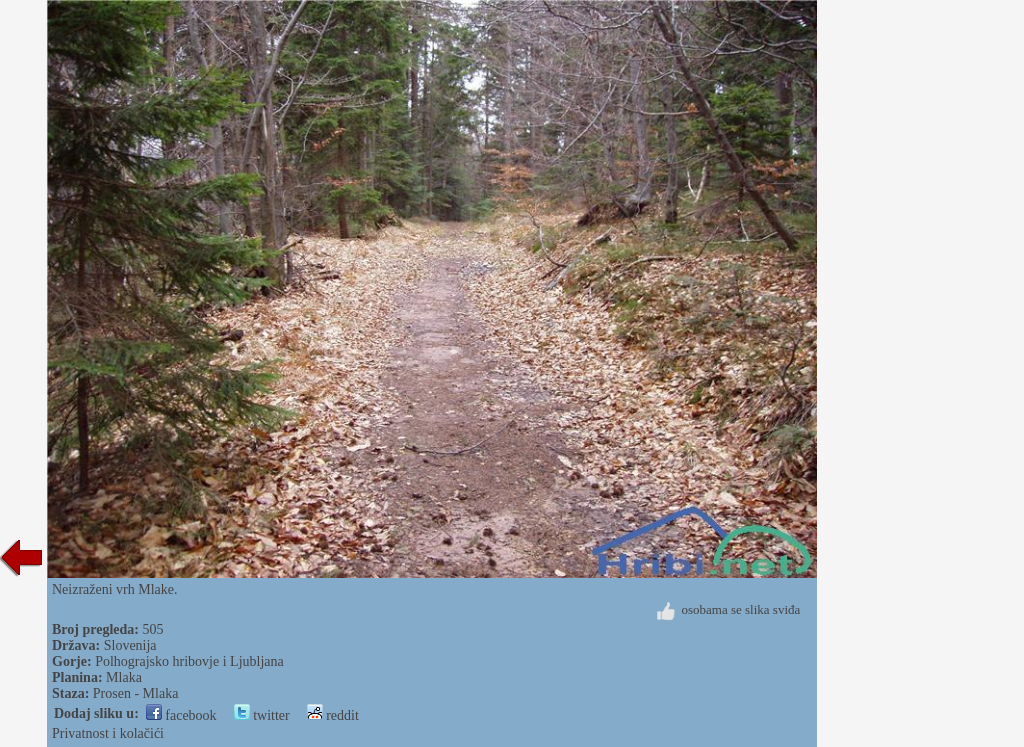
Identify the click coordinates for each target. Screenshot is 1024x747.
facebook (181, 715)
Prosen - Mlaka (136, 693)
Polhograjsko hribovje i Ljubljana (189, 661)
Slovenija (130, 645)
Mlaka (124, 677)
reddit (333, 715)
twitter (262, 715)
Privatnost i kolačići (108, 733)
